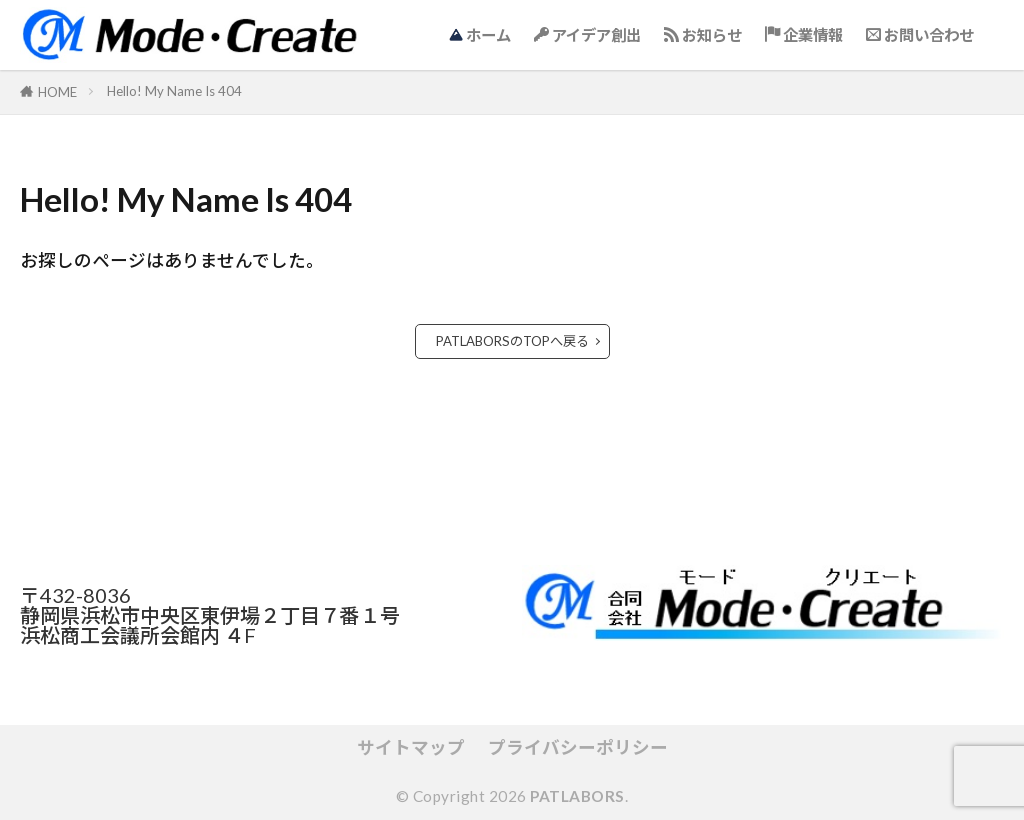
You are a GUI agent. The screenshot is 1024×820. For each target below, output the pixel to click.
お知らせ (703, 35)
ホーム (480, 35)
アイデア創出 (587, 35)
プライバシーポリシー (578, 747)
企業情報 (804, 35)
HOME (57, 92)
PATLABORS (577, 796)
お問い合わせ (920, 35)
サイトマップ (411, 747)
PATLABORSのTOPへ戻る (512, 341)
